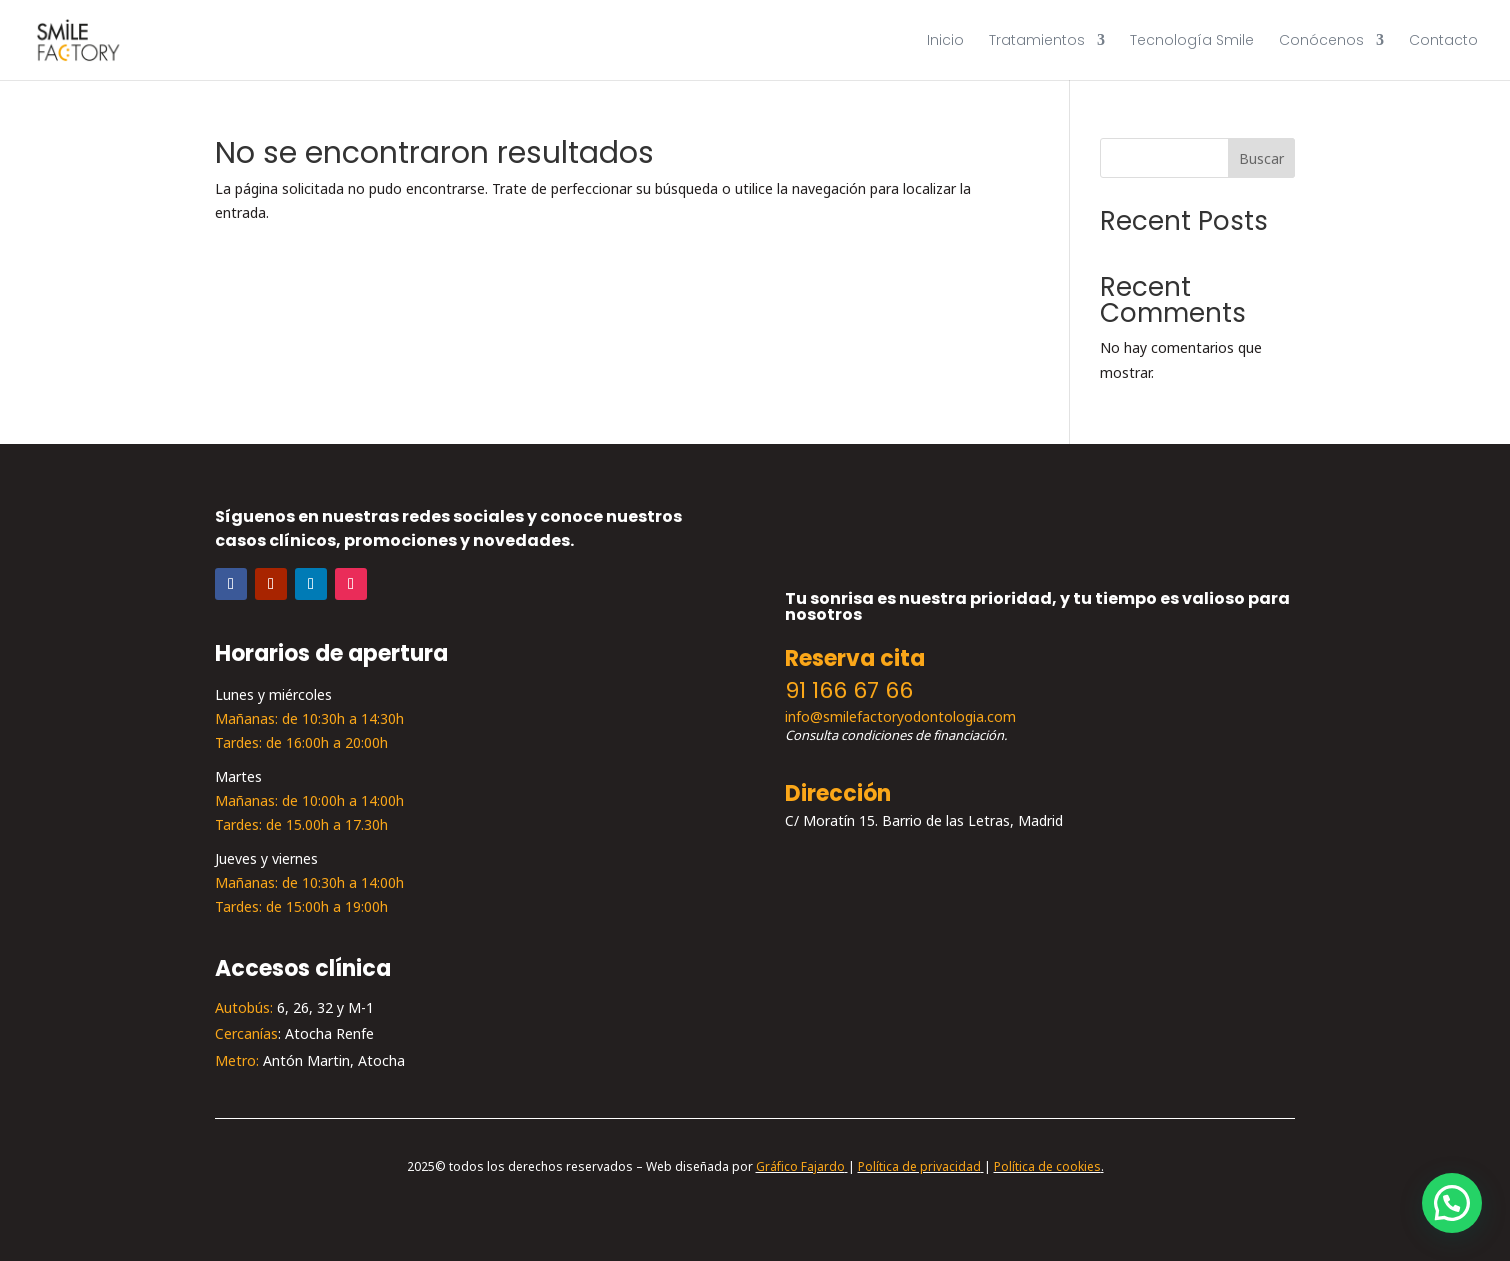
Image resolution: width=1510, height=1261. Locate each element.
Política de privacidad (919, 1167)
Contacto (1443, 41)
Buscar (1261, 159)
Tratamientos (1037, 41)
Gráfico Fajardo (800, 1167)
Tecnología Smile (1192, 41)
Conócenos (1321, 41)
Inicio (945, 41)
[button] (1452, 1203)
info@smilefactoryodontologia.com (900, 717)
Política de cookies (1047, 1167)
